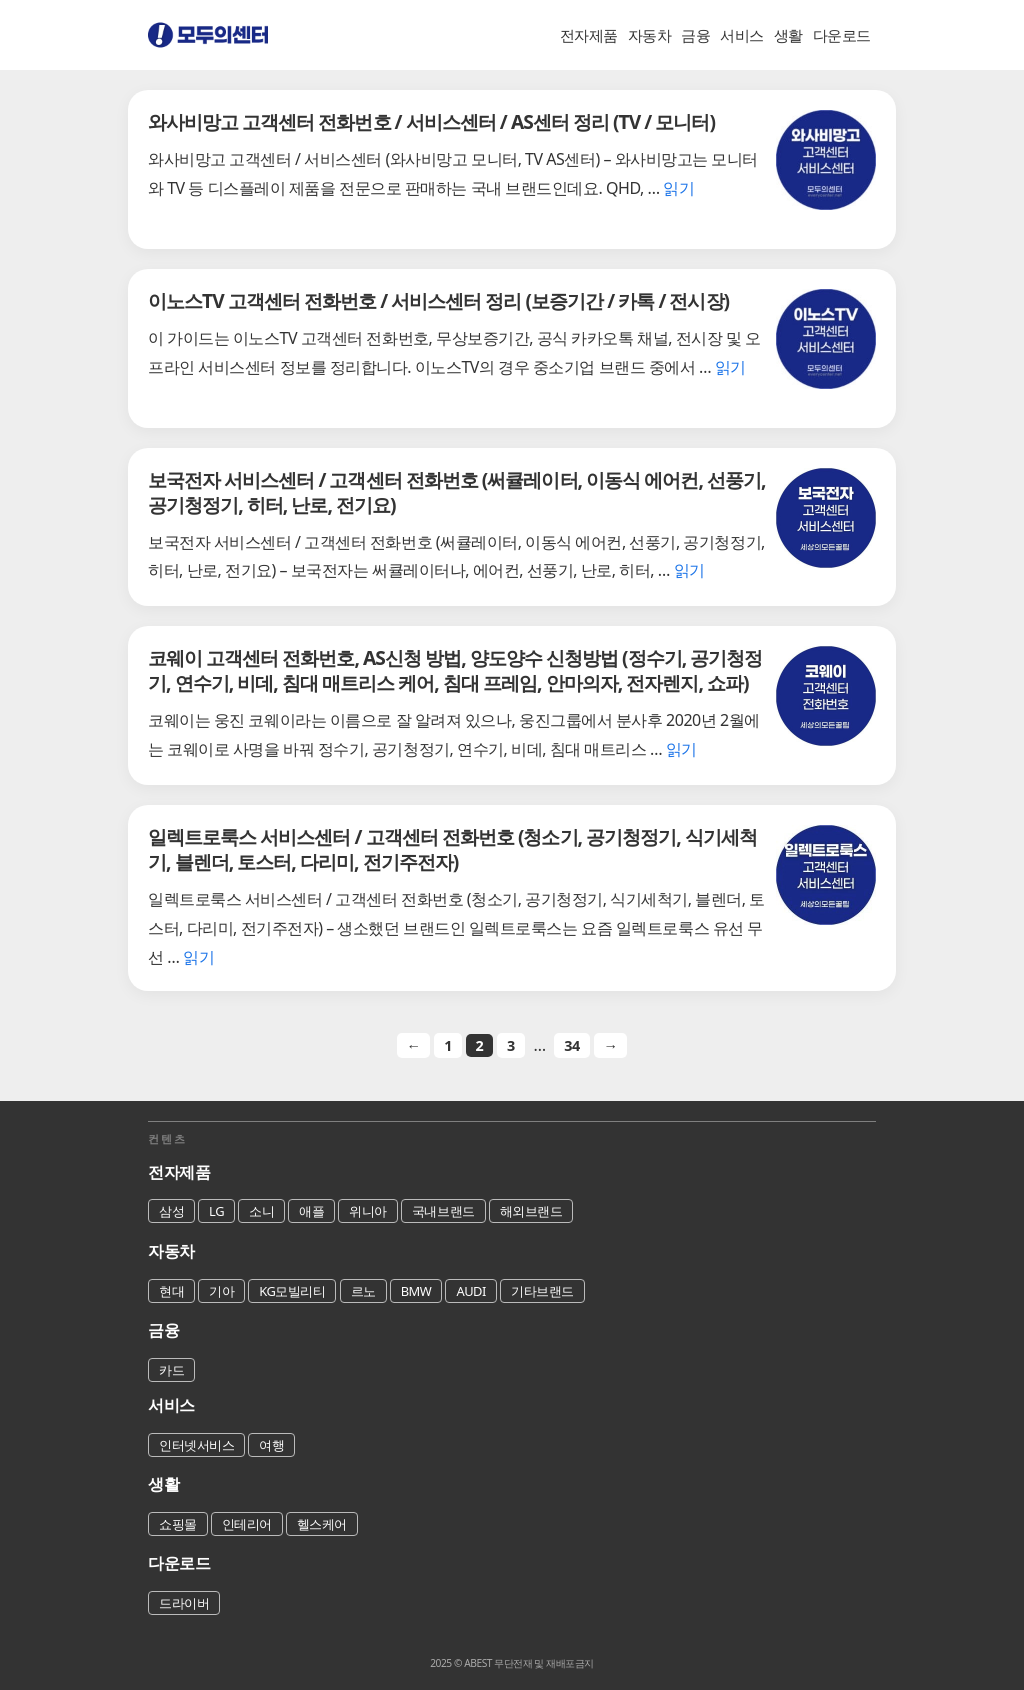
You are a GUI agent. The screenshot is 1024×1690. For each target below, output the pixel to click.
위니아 (368, 1211)
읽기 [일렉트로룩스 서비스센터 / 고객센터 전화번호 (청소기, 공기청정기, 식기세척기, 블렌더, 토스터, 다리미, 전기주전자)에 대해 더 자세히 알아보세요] (198, 957)
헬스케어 (322, 1524)
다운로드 (842, 35)
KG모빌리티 (292, 1291)
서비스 (742, 35)
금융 (695, 35)
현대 (171, 1291)
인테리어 (247, 1524)
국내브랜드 (443, 1211)
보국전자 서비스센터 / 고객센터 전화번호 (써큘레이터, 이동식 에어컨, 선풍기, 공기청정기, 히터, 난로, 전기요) (457, 492)
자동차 (650, 35)
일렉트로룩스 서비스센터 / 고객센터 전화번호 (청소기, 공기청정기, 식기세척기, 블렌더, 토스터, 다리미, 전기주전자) (452, 849)
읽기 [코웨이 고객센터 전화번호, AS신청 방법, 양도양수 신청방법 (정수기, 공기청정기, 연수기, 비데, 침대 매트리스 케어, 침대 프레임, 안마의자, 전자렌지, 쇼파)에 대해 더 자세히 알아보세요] (681, 749)
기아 (221, 1291)
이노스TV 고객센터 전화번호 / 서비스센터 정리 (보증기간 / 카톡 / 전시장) (438, 300)
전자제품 (589, 35)
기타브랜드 (542, 1291)
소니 (261, 1211)
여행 (271, 1445)
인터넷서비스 (196, 1445)
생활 (788, 35)
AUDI (471, 1291)
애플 (311, 1211)
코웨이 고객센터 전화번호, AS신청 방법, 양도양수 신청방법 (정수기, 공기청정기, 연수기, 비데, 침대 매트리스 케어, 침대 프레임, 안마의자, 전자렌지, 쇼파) (455, 670)
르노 (363, 1291)
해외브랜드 (531, 1211)
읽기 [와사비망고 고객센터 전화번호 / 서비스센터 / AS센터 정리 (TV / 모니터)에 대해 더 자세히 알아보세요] (678, 188)
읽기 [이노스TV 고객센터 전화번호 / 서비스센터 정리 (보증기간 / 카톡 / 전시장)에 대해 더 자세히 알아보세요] (730, 367)
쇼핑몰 (178, 1524)
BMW (416, 1291)
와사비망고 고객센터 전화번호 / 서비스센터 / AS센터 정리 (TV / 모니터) (431, 121)
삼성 (171, 1211)
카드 (171, 1370)
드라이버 (184, 1603)
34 (571, 1045)
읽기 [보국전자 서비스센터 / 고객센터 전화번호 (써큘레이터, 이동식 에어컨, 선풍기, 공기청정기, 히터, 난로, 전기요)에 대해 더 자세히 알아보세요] (689, 570)
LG (216, 1211)
